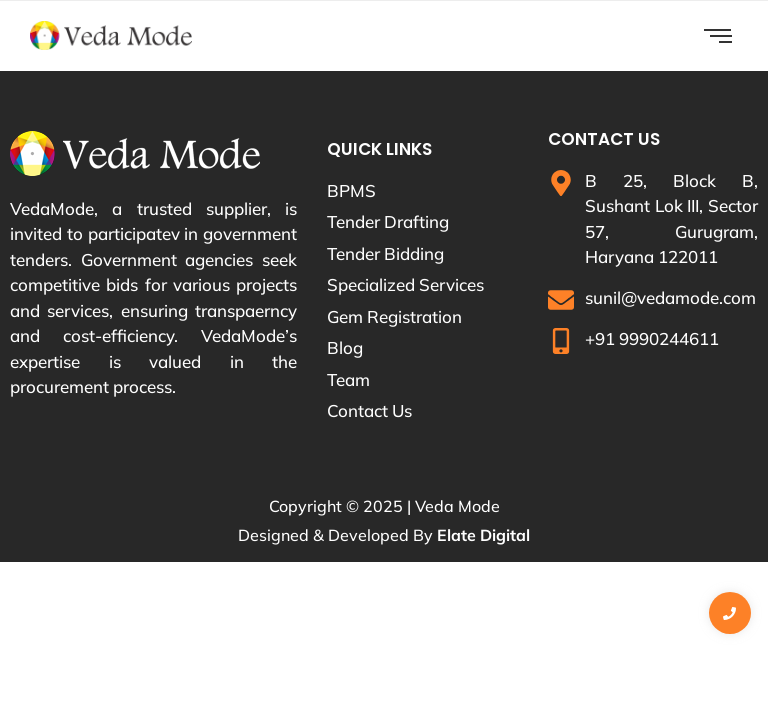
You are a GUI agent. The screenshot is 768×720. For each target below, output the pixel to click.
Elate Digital (483, 535)
